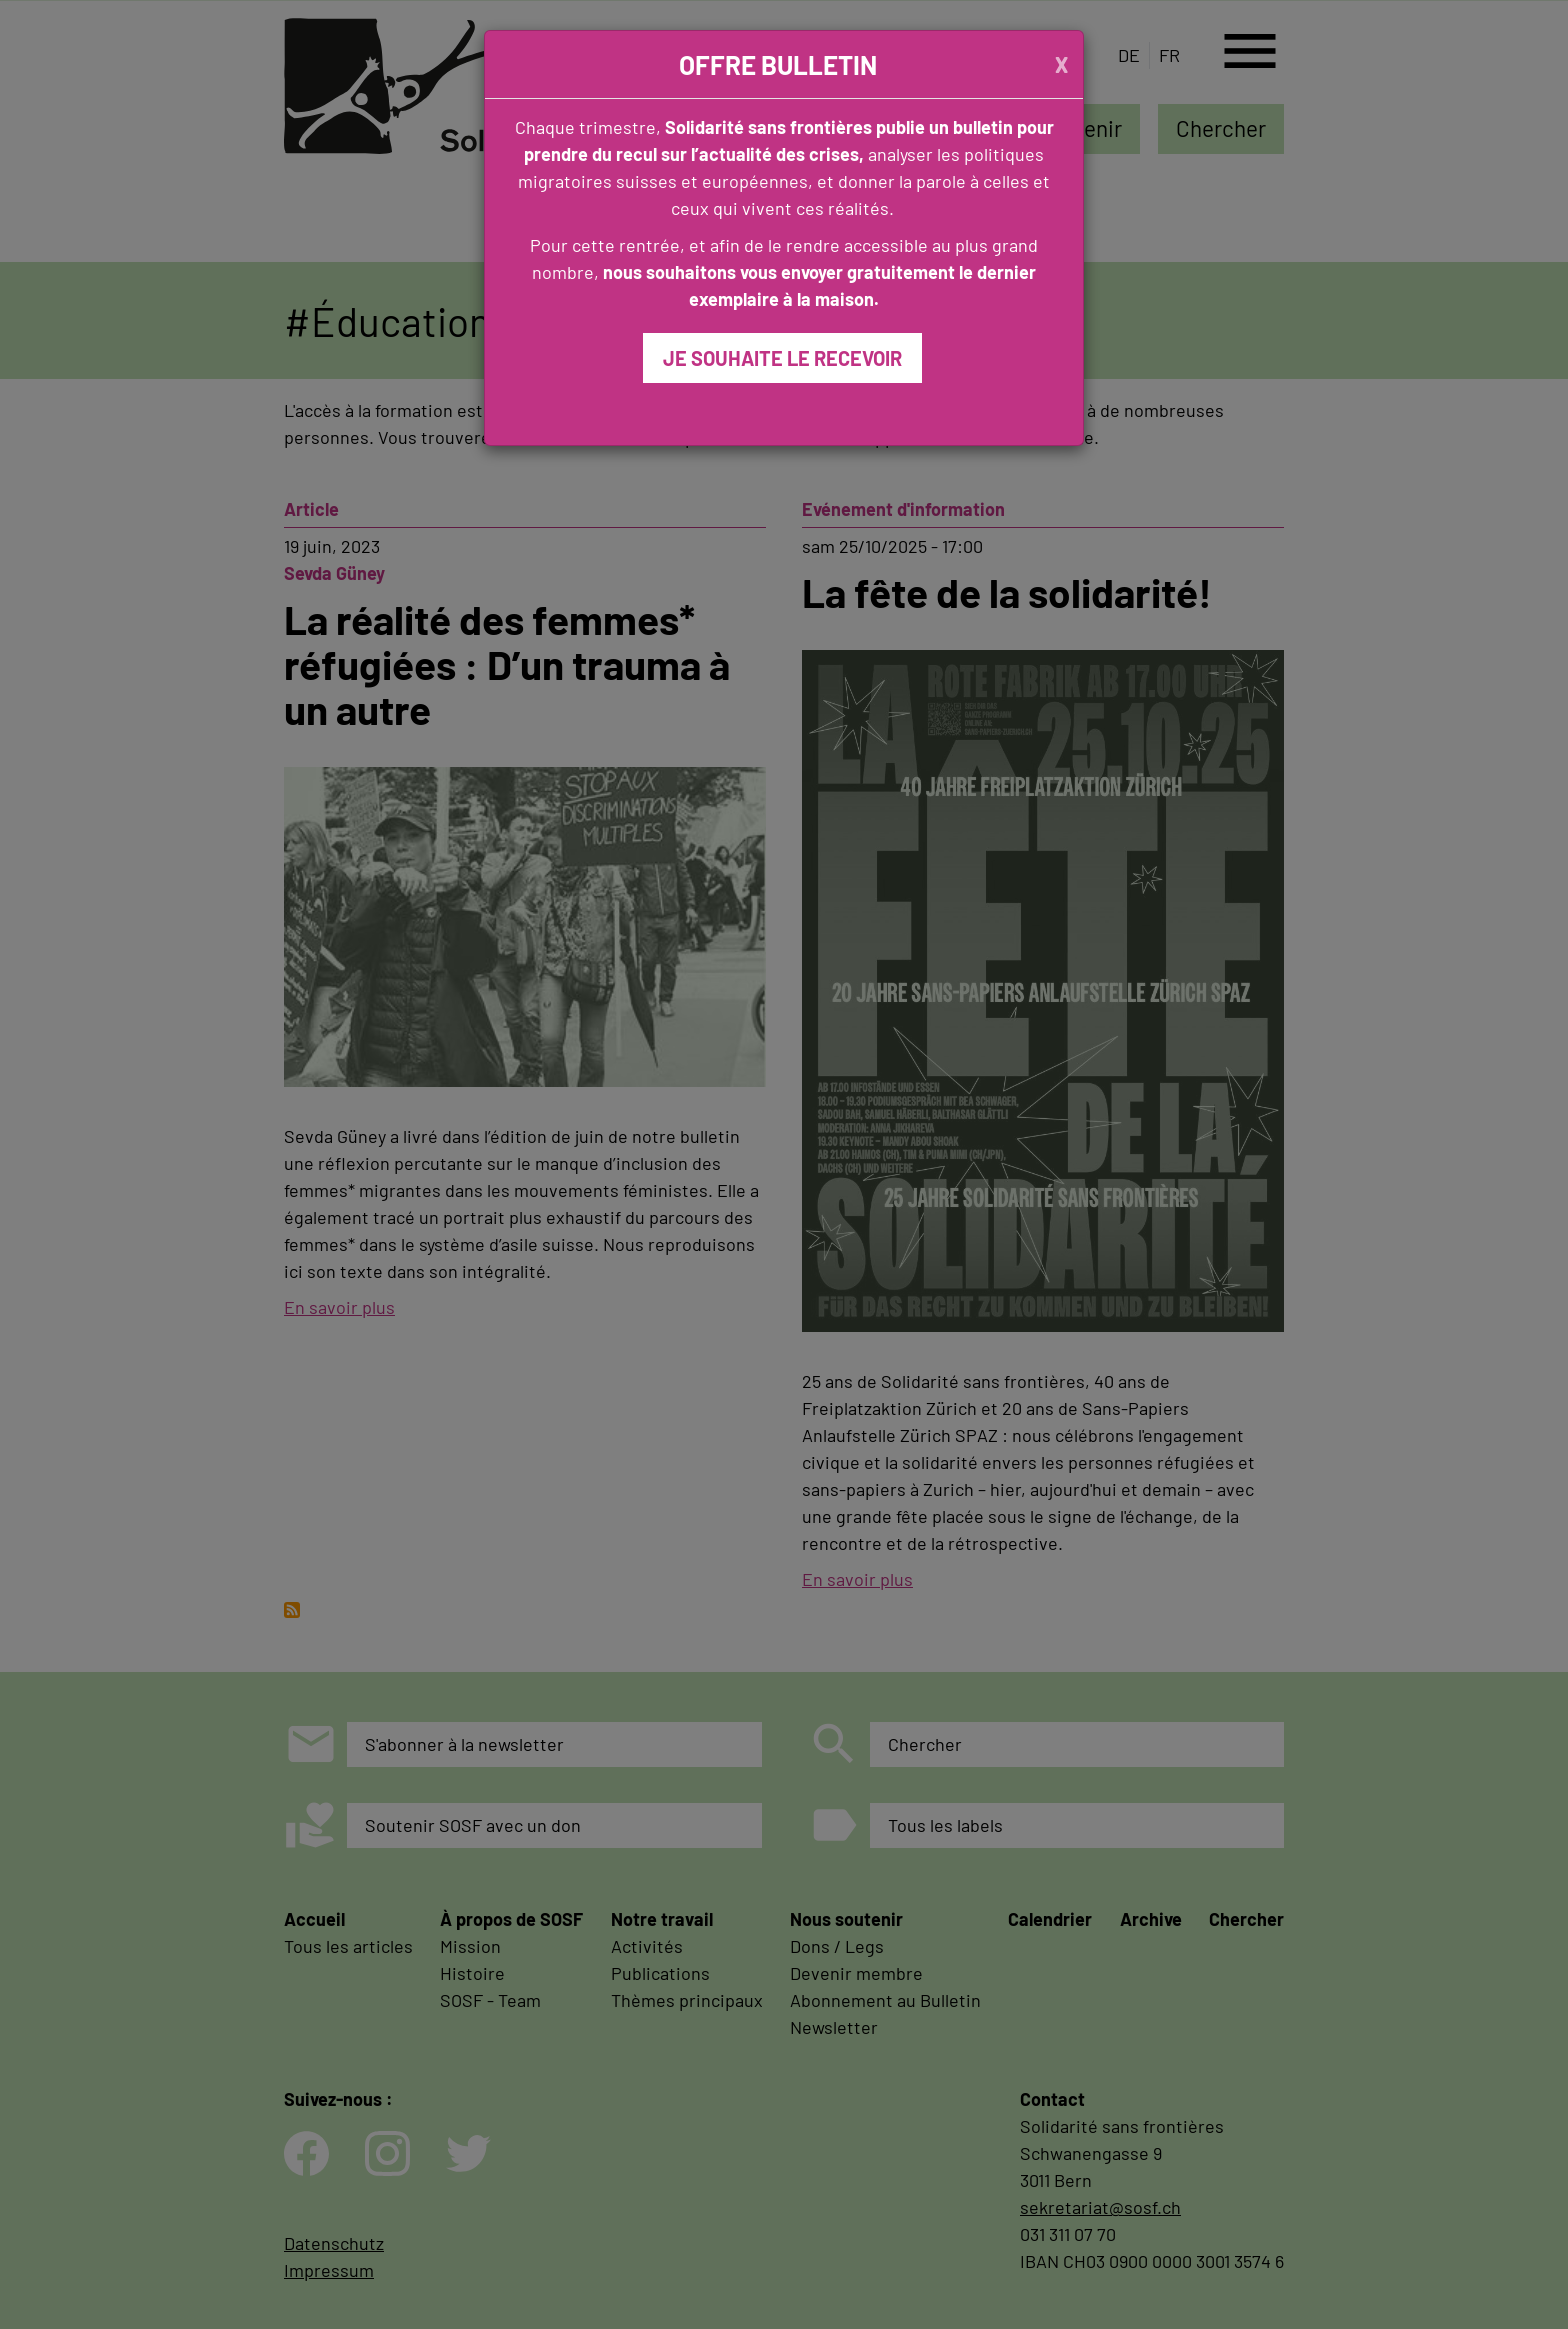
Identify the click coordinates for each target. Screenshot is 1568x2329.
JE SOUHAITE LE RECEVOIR (782, 358)
